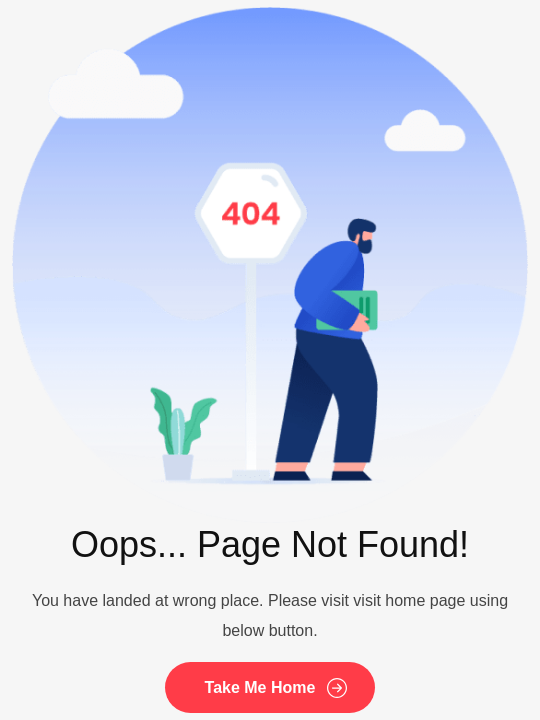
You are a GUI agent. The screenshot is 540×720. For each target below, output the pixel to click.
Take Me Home (260, 688)
